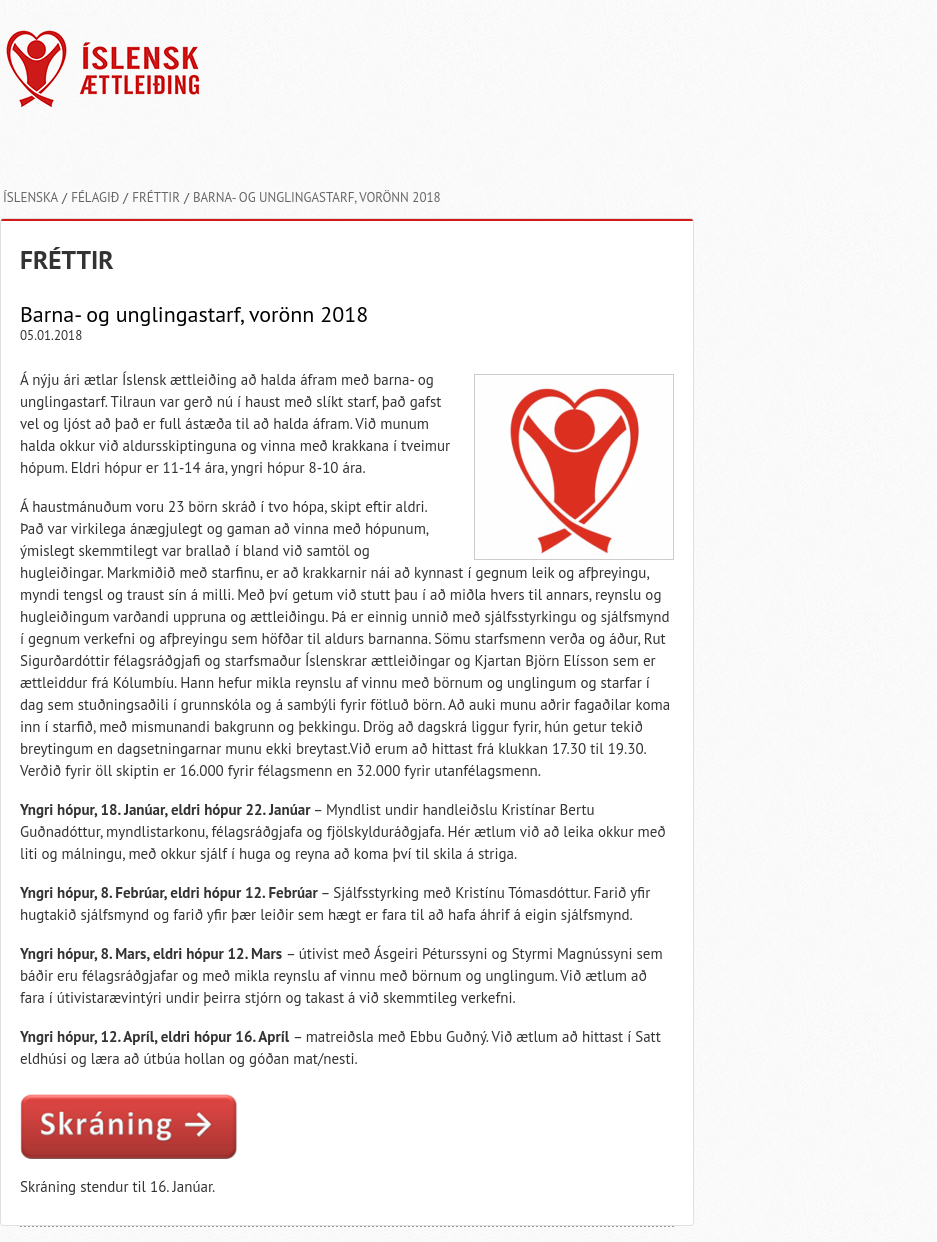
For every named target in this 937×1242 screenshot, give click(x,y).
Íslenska (30, 197)
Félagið (95, 197)
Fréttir (156, 197)
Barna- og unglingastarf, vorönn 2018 (317, 197)
